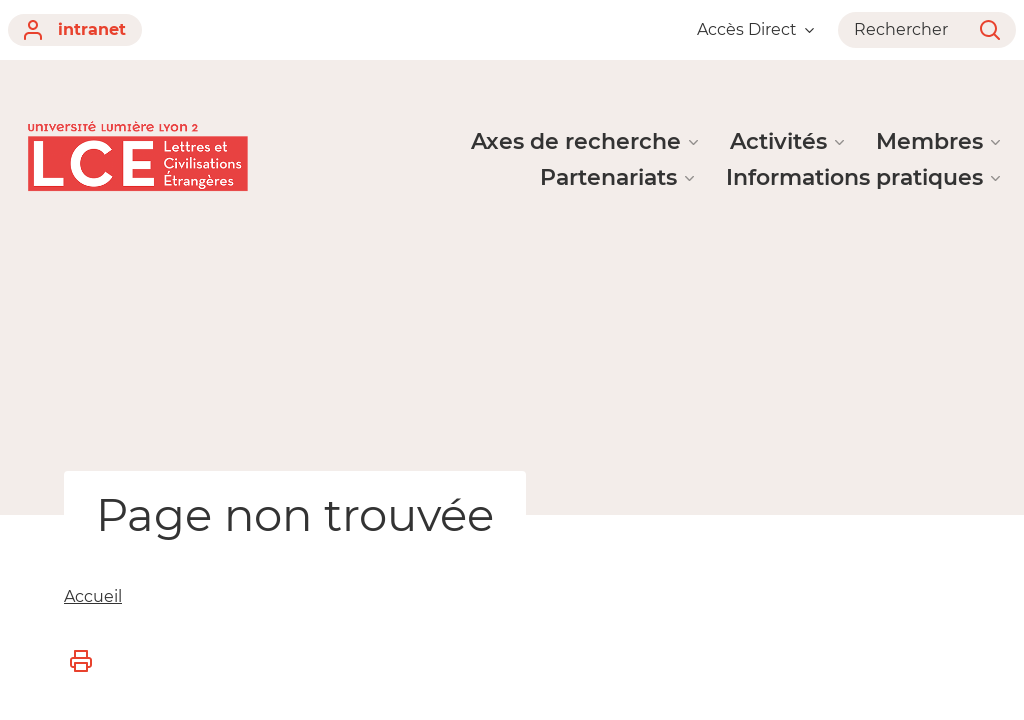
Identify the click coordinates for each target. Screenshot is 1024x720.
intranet (75, 30)
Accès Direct (755, 29)
